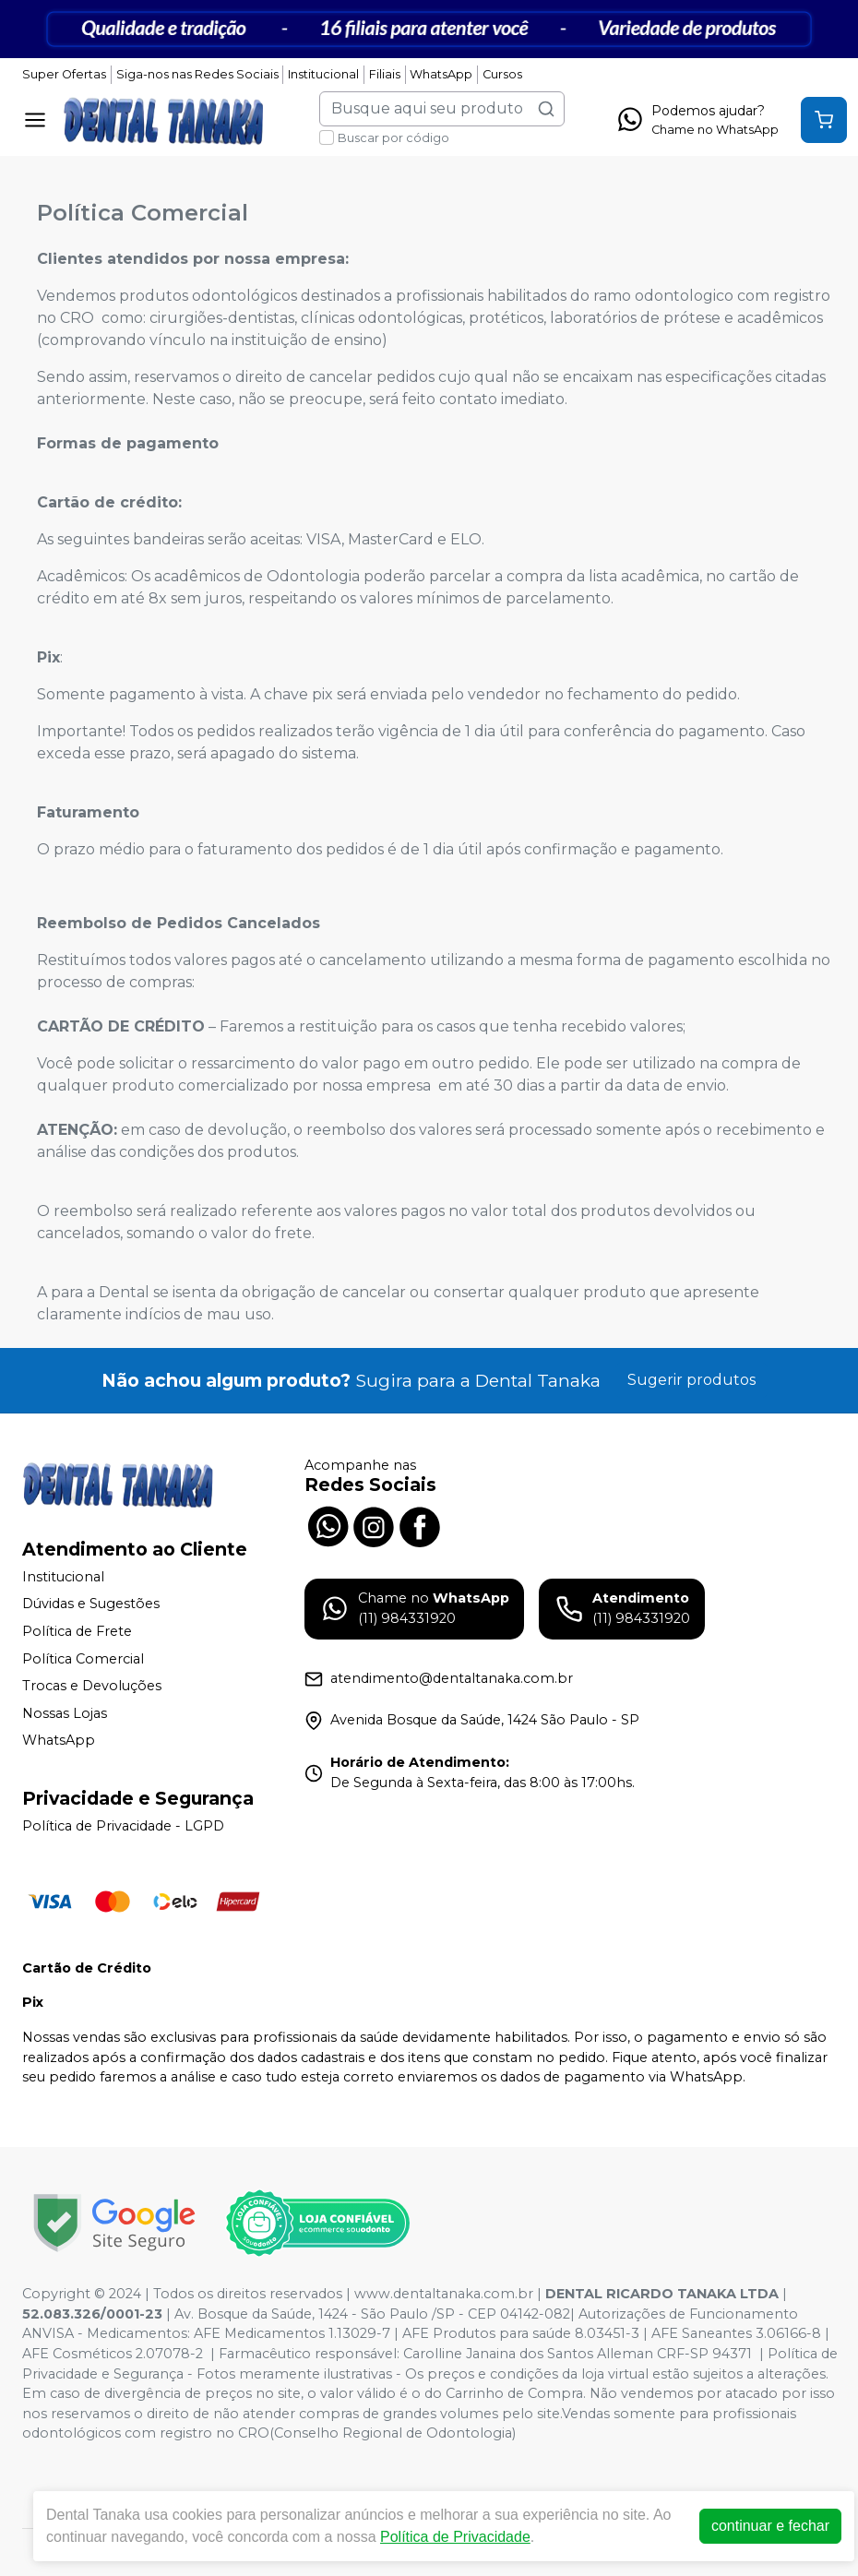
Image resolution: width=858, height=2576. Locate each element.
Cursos (502, 74)
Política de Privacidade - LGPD (123, 1826)
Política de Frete (77, 1631)
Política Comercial (83, 1659)
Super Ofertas (64, 74)
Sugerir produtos (691, 1380)
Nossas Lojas (64, 1713)
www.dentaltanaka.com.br (443, 2293)
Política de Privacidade (455, 2537)
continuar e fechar (770, 2526)
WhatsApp (441, 74)
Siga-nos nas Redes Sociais (197, 74)
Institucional (323, 74)
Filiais (384, 74)
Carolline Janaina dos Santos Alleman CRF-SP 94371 (577, 2353)
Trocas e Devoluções (91, 1685)
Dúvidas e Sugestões (91, 1604)
